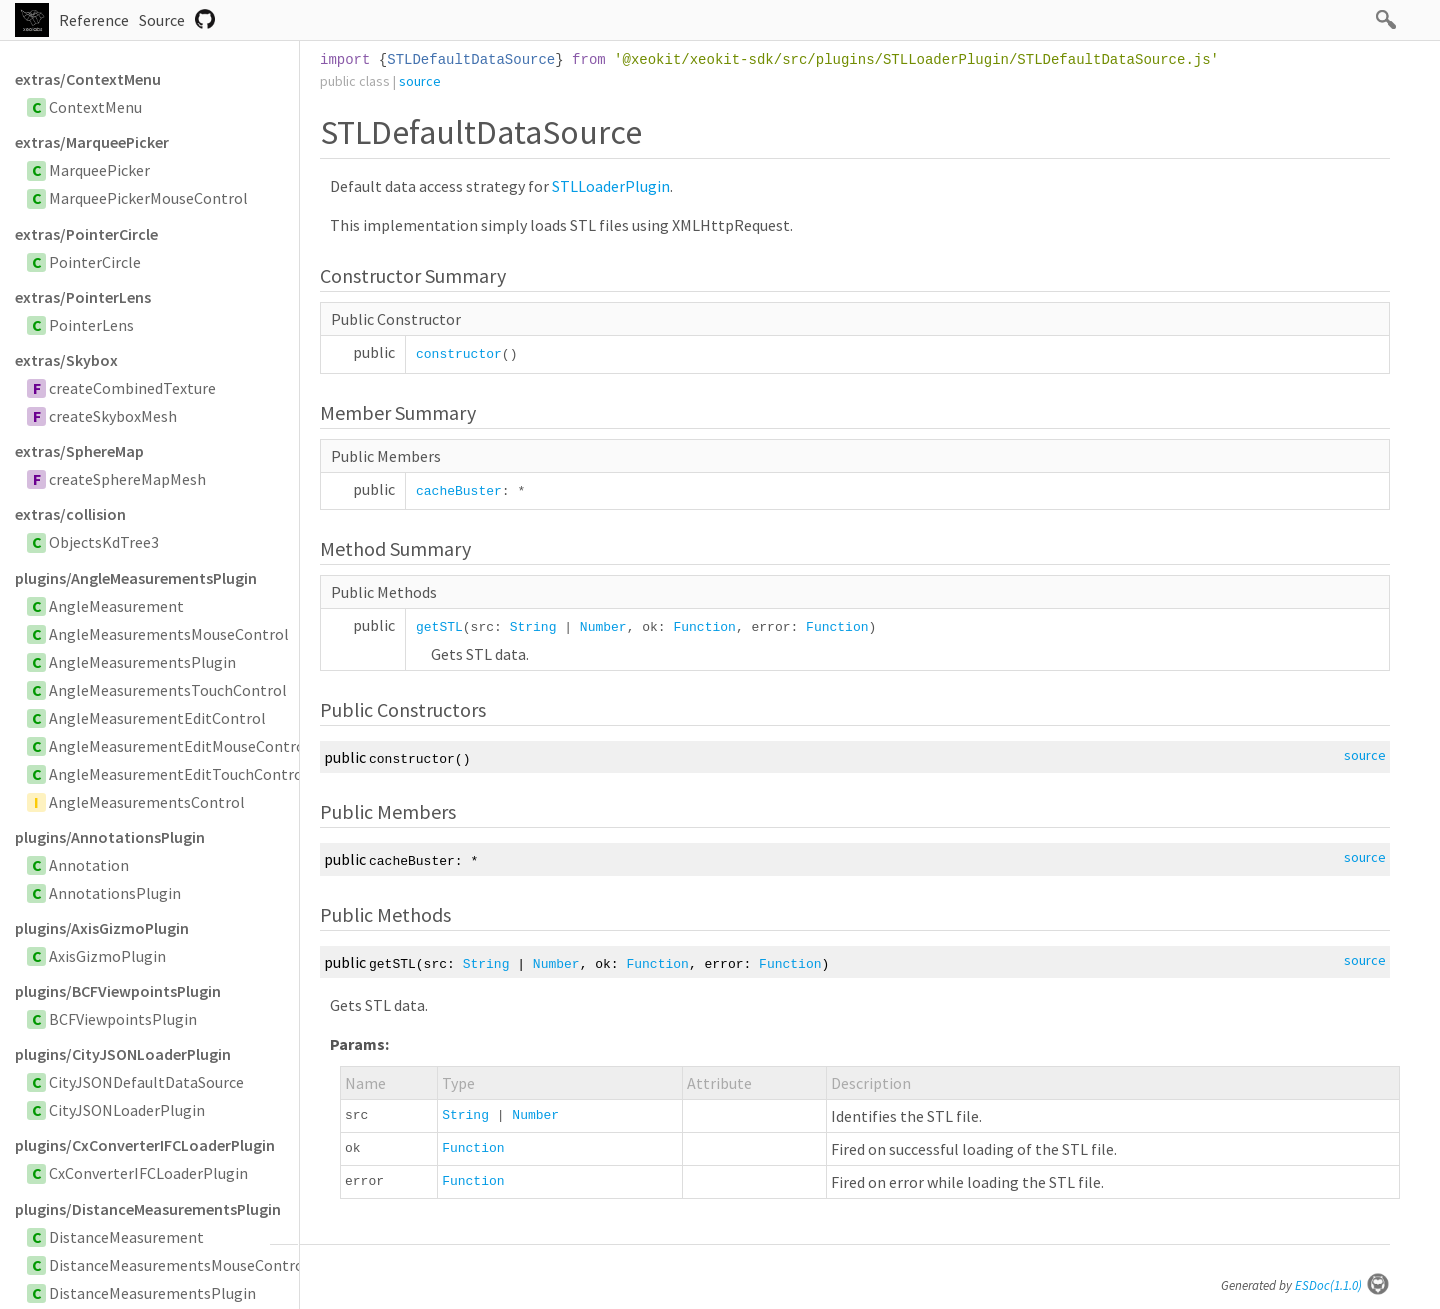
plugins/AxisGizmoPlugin (102, 928)
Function (704, 627)
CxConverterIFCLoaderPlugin (148, 1173)
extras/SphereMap (79, 451)
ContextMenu (95, 107)
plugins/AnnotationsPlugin (110, 837)
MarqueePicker (99, 170)
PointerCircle (95, 262)
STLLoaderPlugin (611, 186)
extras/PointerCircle (86, 234)
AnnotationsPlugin (115, 893)
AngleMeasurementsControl (147, 802)
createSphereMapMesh (127, 479)
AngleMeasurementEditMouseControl (179, 746)
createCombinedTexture (132, 388)
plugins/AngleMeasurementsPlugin (136, 578)
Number (603, 627)
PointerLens (91, 325)
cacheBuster (459, 491)
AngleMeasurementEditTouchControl (178, 774)
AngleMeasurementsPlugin (142, 662)
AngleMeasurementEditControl (157, 718)
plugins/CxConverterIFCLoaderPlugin (145, 1145)
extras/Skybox (66, 360)
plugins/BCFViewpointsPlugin (118, 991)
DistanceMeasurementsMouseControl (179, 1265)
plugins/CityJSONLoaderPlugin (123, 1054)
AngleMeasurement (116, 606)
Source (162, 20)
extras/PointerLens (83, 297)
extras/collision (70, 514)
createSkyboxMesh (113, 416)
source (420, 81)
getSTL (439, 627)
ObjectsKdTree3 (104, 542)
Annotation (89, 865)
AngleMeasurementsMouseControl (169, 634)
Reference (94, 20)
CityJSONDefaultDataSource (146, 1082)
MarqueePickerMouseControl (148, 198)
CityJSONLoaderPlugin (127, 1110)
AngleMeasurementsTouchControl (168, 690)
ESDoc (1342, 1285)
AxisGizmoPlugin (107, 956)
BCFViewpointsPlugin (123, 1019)
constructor (459, 354)
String (533, 627)
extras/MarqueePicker (92, 142)
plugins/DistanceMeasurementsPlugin (148, 1209)
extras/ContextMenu (88, 79)
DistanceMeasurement (126, 1237)
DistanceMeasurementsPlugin (152, 1293)
